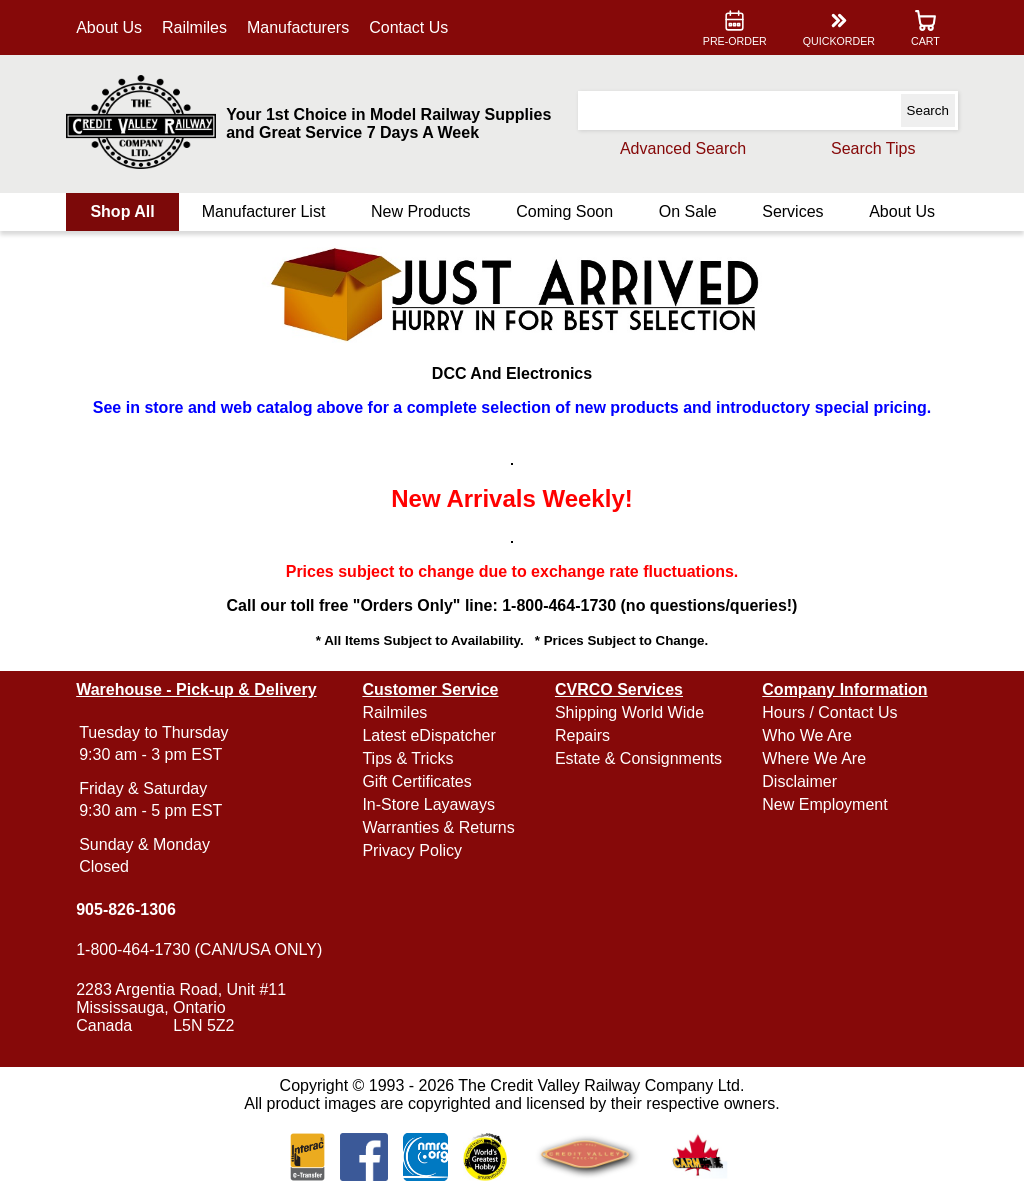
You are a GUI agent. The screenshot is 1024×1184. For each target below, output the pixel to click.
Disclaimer (799, 781)
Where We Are (814, 758)
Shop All (122, 211)
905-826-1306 (126, 909)
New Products (421, 211)
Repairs (582, 735)
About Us (109, 27)
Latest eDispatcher (428, 735)
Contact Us (408, 27)
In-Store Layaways (428, 804)
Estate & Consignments (638, 758)
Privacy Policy (412, 850)
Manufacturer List (264, 211)
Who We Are (807, 735)
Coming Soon (564, 211)
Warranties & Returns (438, 827)
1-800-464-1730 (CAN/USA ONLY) (199, 949)
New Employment (824, 804)
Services (792, 211)
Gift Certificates (416, 781)
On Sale (688, 211)
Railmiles (194, 27)
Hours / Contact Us (829, 712)
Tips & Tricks (407, 758)
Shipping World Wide (629, 712)
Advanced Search (683, 148)
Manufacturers (298, 27)
